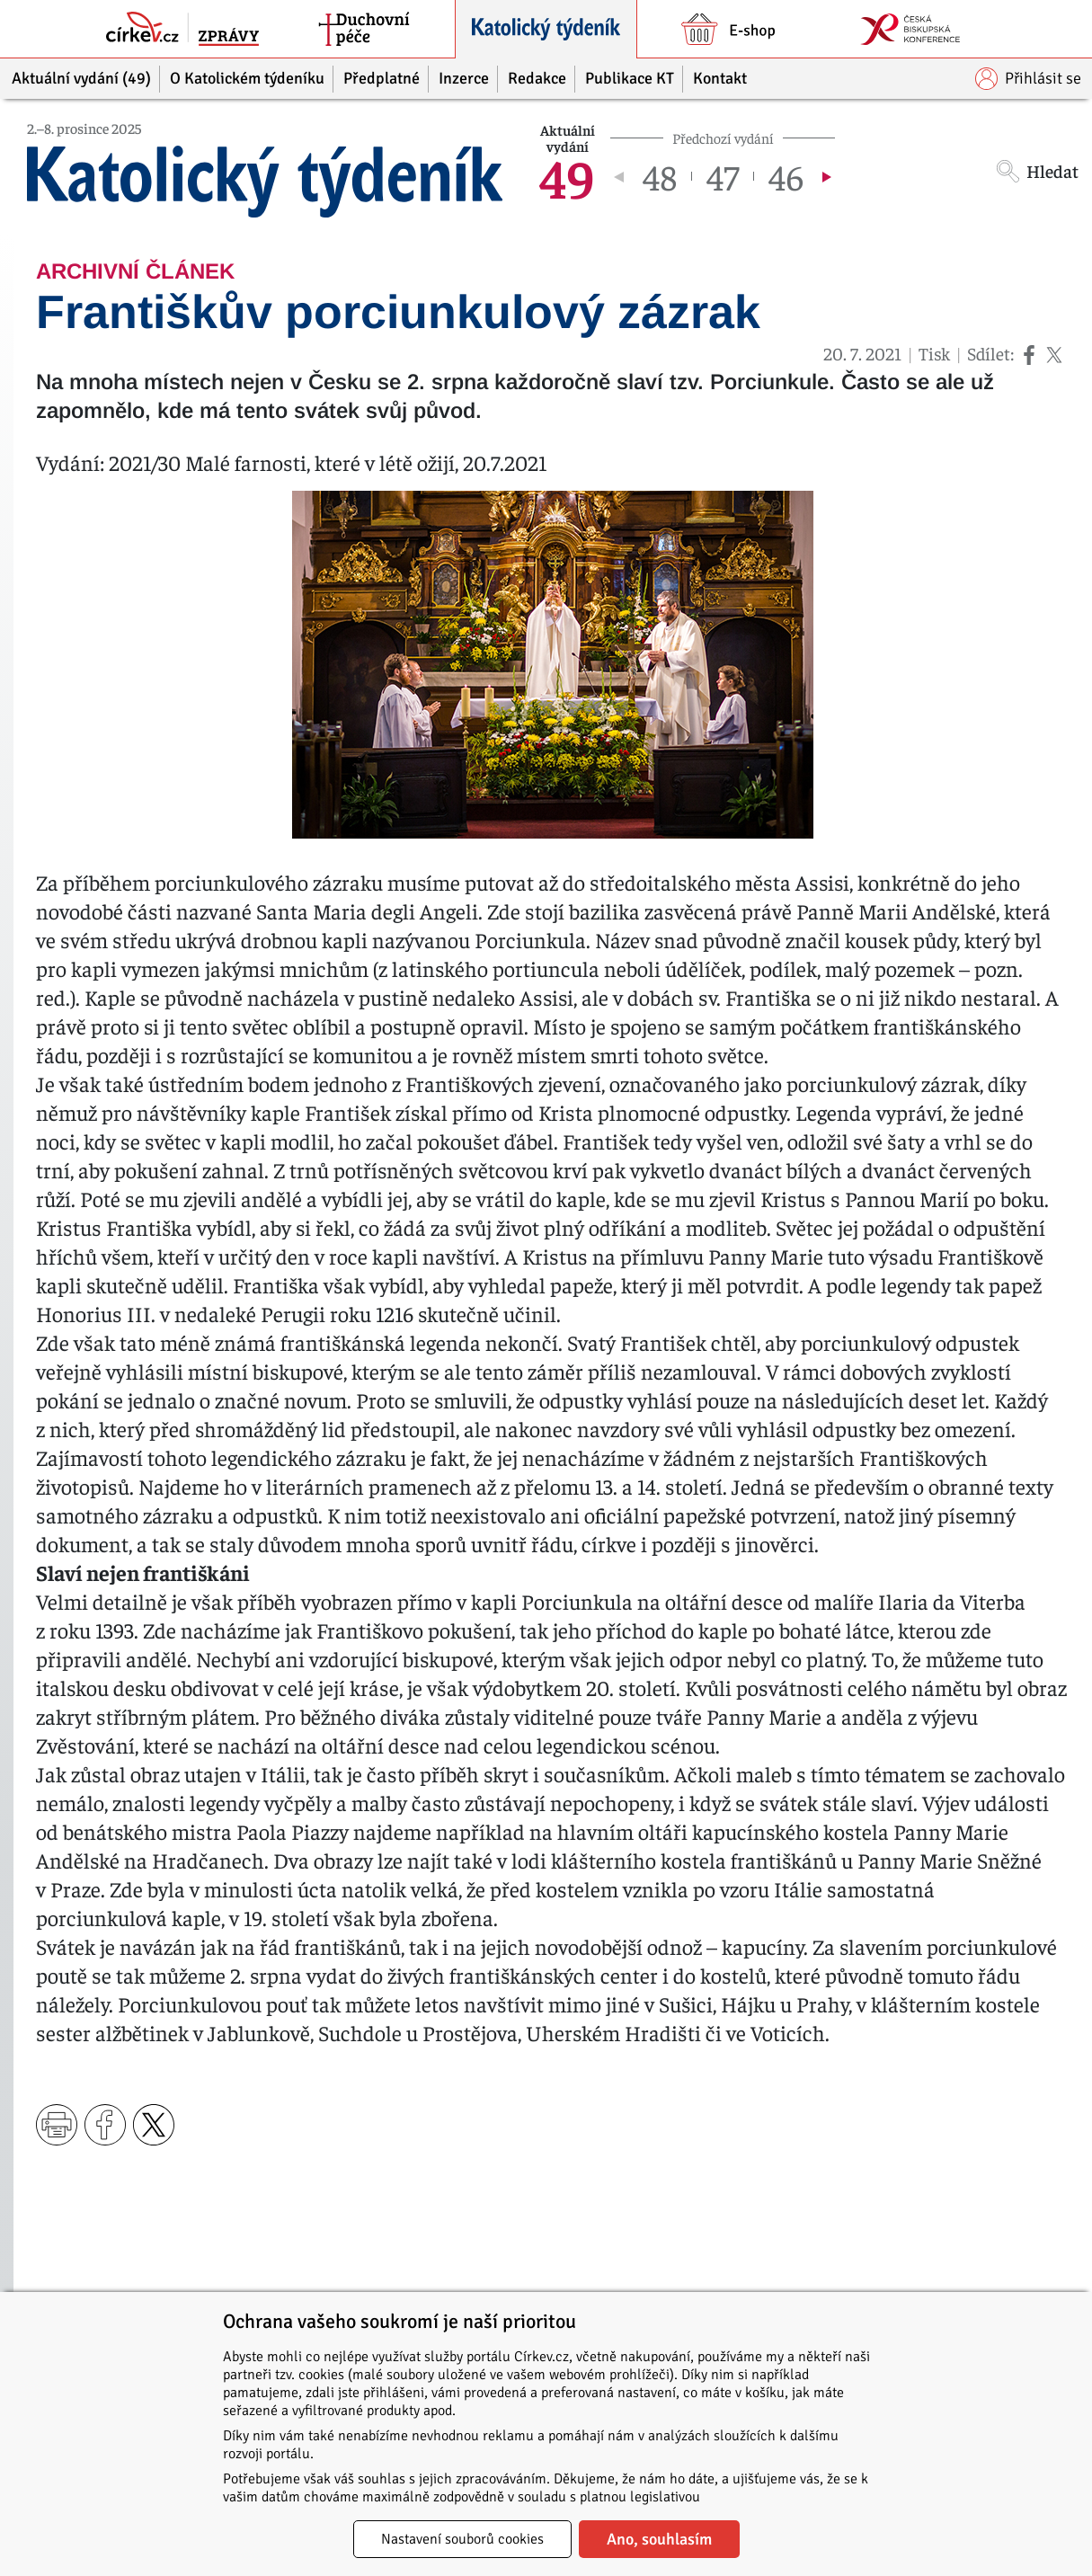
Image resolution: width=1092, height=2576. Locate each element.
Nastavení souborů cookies (462, 2539)
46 (785, 176)
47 (722, 176)
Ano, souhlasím (659, 2539)
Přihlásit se (1028, 78)
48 (660, 176)
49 (567, 176)
